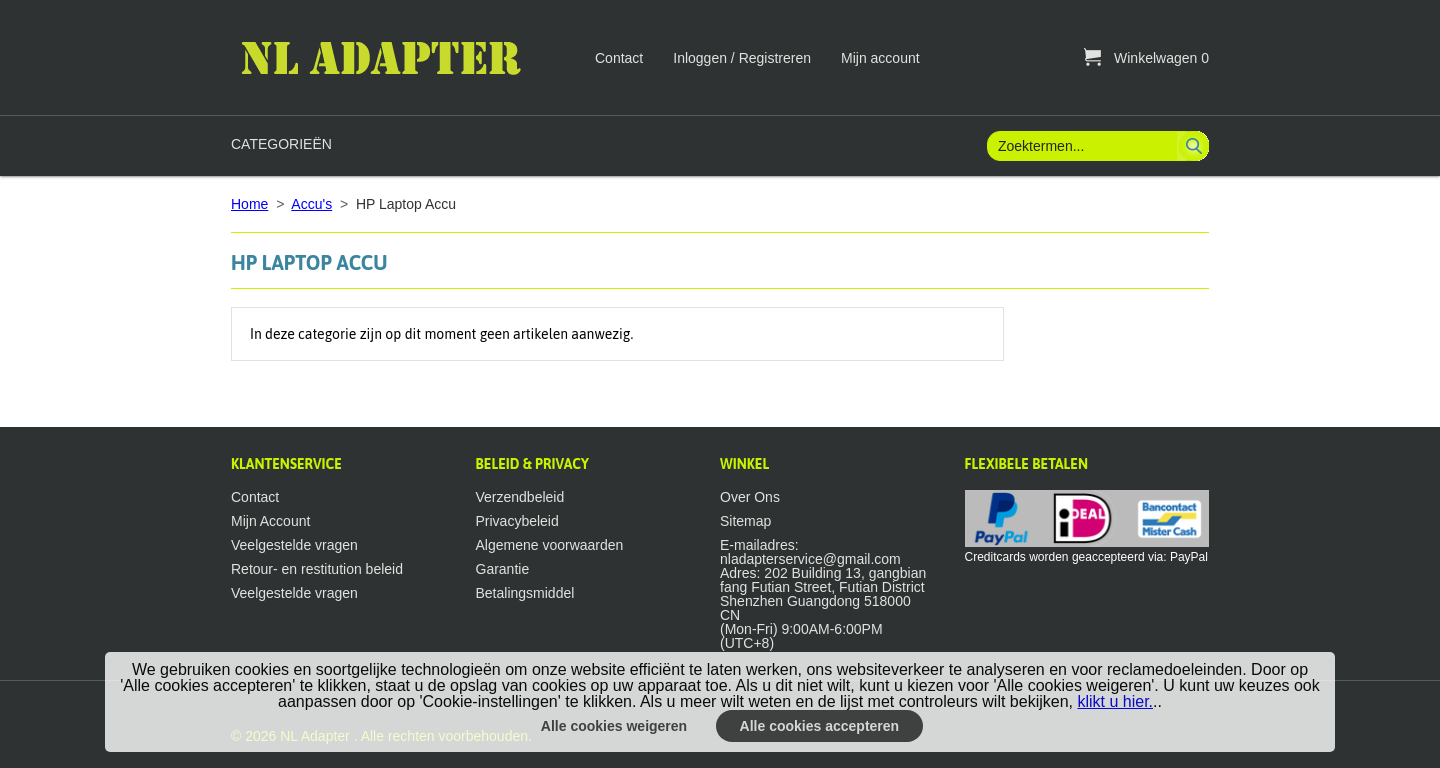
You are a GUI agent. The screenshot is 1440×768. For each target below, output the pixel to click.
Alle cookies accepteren (820, 726)
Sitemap (745, 521)
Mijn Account (270, 521)
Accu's (311, 204)
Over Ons (750, 497)
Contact (619, 58)
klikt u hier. (1115, 701)
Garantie (503, 569)
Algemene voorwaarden (550, 545)
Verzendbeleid (520, 497)
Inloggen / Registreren (742, 58)
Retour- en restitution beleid (317, 569)
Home (249, 204)
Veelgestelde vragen (294, 545)
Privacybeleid (517, 521)
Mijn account (880, 58)
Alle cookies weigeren (614, 726)
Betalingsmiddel (525, 593)
